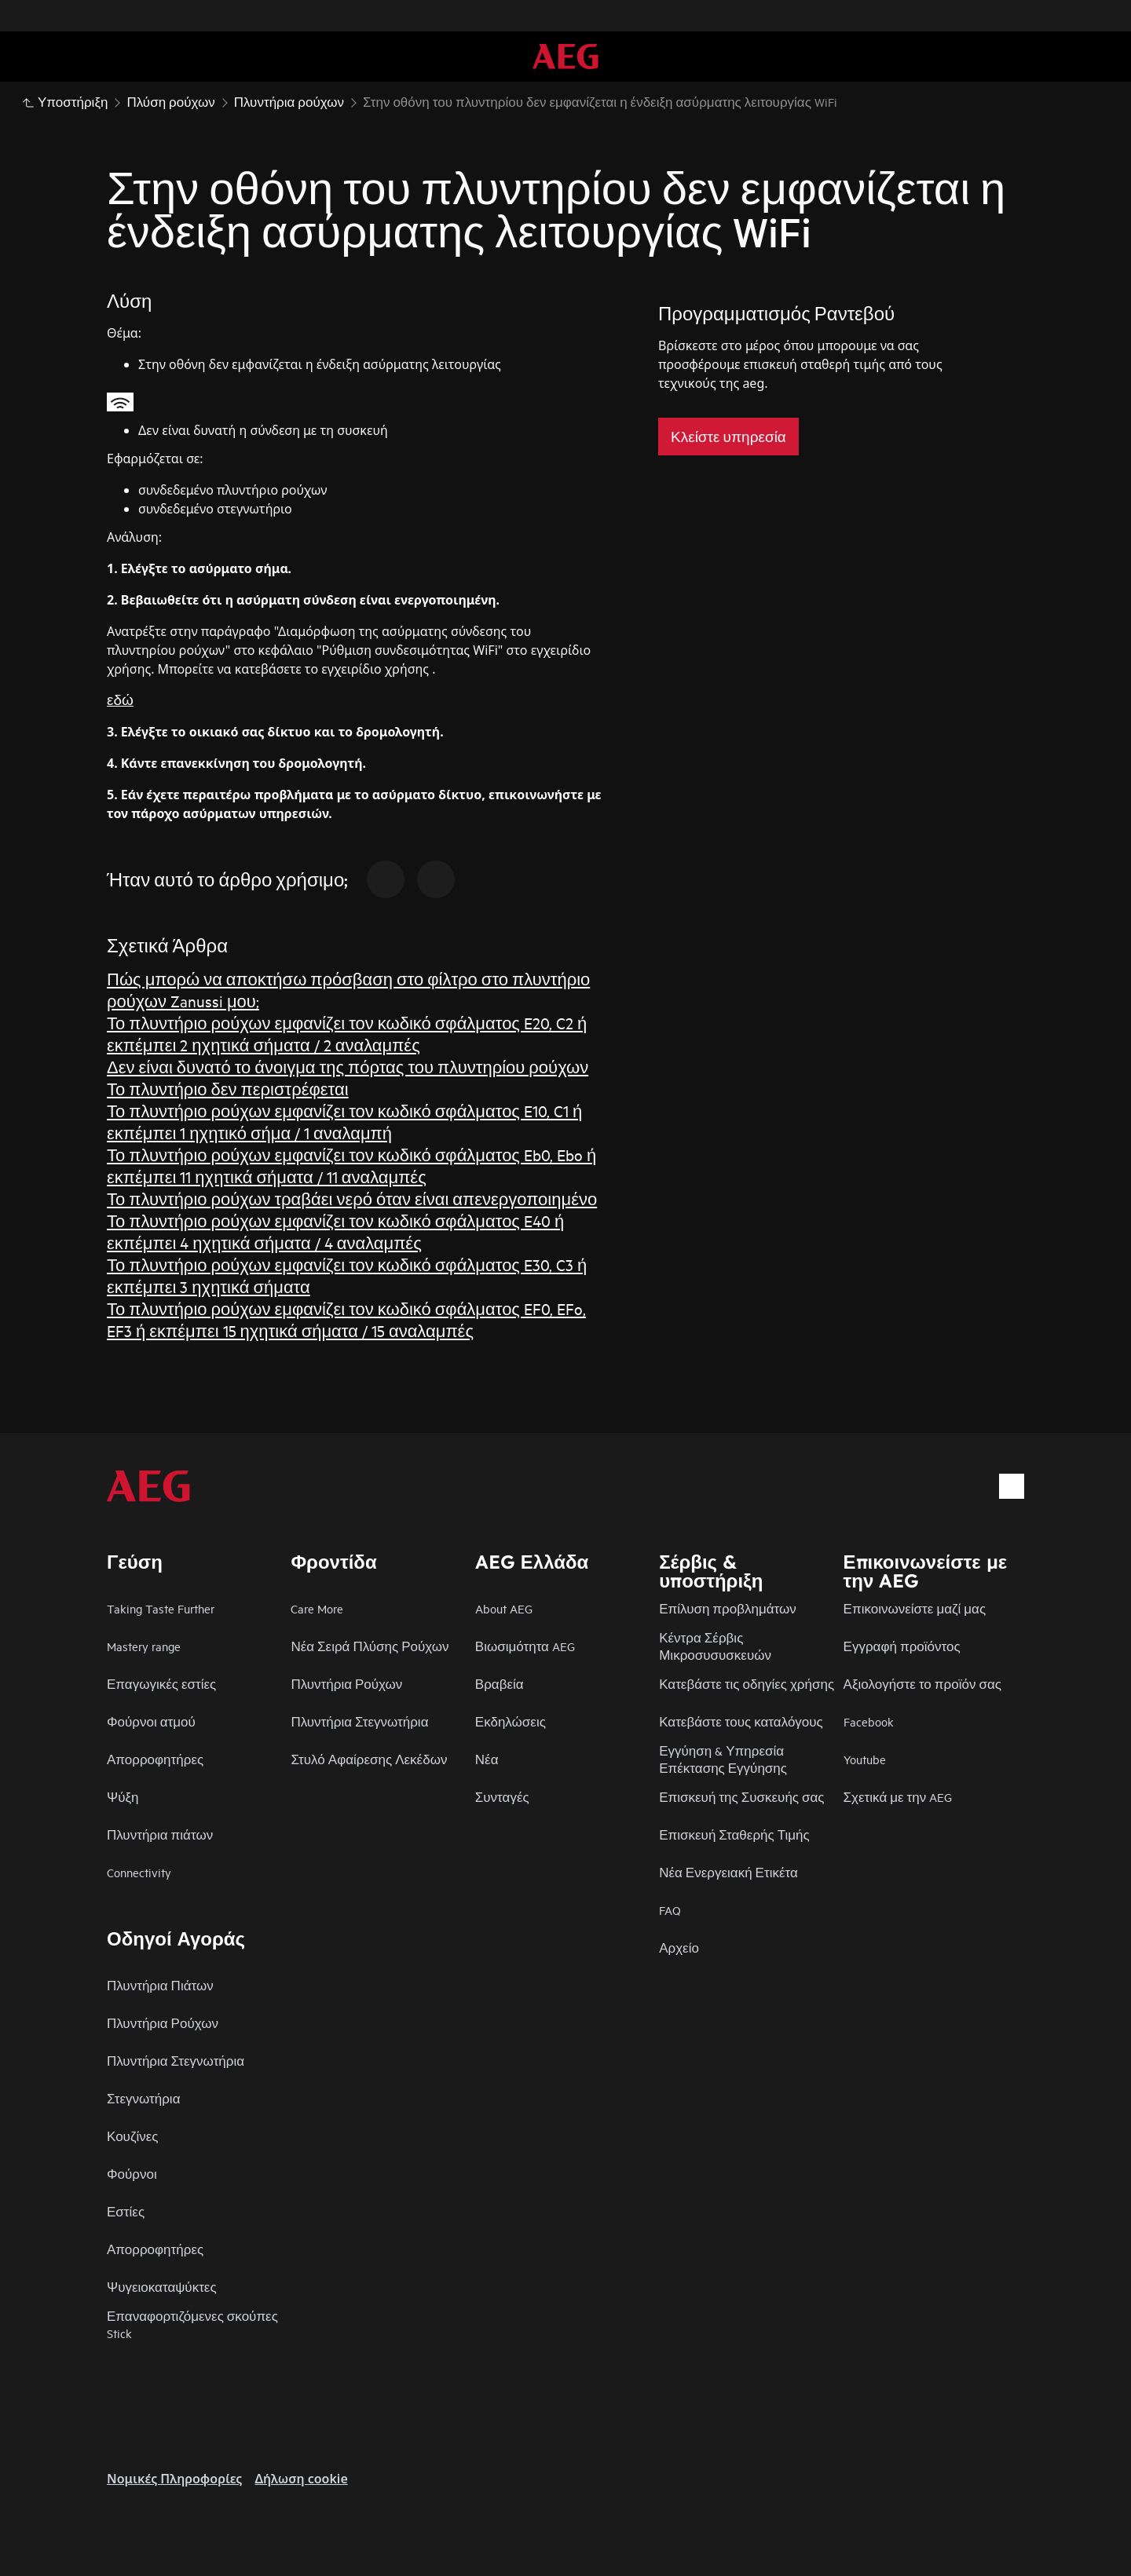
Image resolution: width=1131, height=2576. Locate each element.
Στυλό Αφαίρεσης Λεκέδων (369, 1759)
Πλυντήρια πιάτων (160, 1834)
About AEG (504, 1608)
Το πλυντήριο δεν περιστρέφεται (228, 1088)
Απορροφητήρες (155, 1759)
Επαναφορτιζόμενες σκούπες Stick (192, 2324)
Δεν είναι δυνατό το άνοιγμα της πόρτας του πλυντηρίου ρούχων (347, 1066)
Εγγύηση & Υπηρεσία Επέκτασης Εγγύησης (723, 1759)
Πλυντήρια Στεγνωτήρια (359, 1721)
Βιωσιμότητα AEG (525, 1646)
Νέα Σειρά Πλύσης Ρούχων (369, 1646)
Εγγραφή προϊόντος (902, 1646)
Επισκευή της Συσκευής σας (741, 1796)
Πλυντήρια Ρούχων (346, 1683)
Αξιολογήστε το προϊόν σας (922, 1683)
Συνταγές (502, 1796)
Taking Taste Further (160, 1608)
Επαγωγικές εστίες (161, 1683)
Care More (317, 1608)
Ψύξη (123, 1796)
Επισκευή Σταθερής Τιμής (734, 1834)
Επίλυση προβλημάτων (727, 1608)
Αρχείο (679, 1947)
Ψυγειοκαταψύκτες (162, 2286)
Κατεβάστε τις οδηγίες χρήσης (746, 1683)
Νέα (487, 1759)
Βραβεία (499, 1683)
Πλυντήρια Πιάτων (160, 1985)
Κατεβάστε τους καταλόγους (741, 1721)
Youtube (865, 1759)
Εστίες (126, 2211)
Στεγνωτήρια (143, 2098)
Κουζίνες (132, 2135)
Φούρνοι (132, 2173)
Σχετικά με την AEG (898, 1796)
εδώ (120, 699)
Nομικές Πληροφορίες (174, 2478)
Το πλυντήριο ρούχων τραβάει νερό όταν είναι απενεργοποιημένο (352, 1198)
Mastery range (144, 1646)
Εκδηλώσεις (510, 1721)
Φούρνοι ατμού (151, 1721)
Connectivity (139, 1872)
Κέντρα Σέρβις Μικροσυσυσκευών (715, 1646)
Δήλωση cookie (300, 2478)
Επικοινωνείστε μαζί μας (915, 1608)
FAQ (670, 1909)
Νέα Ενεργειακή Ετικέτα (728, 1872)
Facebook (869, 1721)
